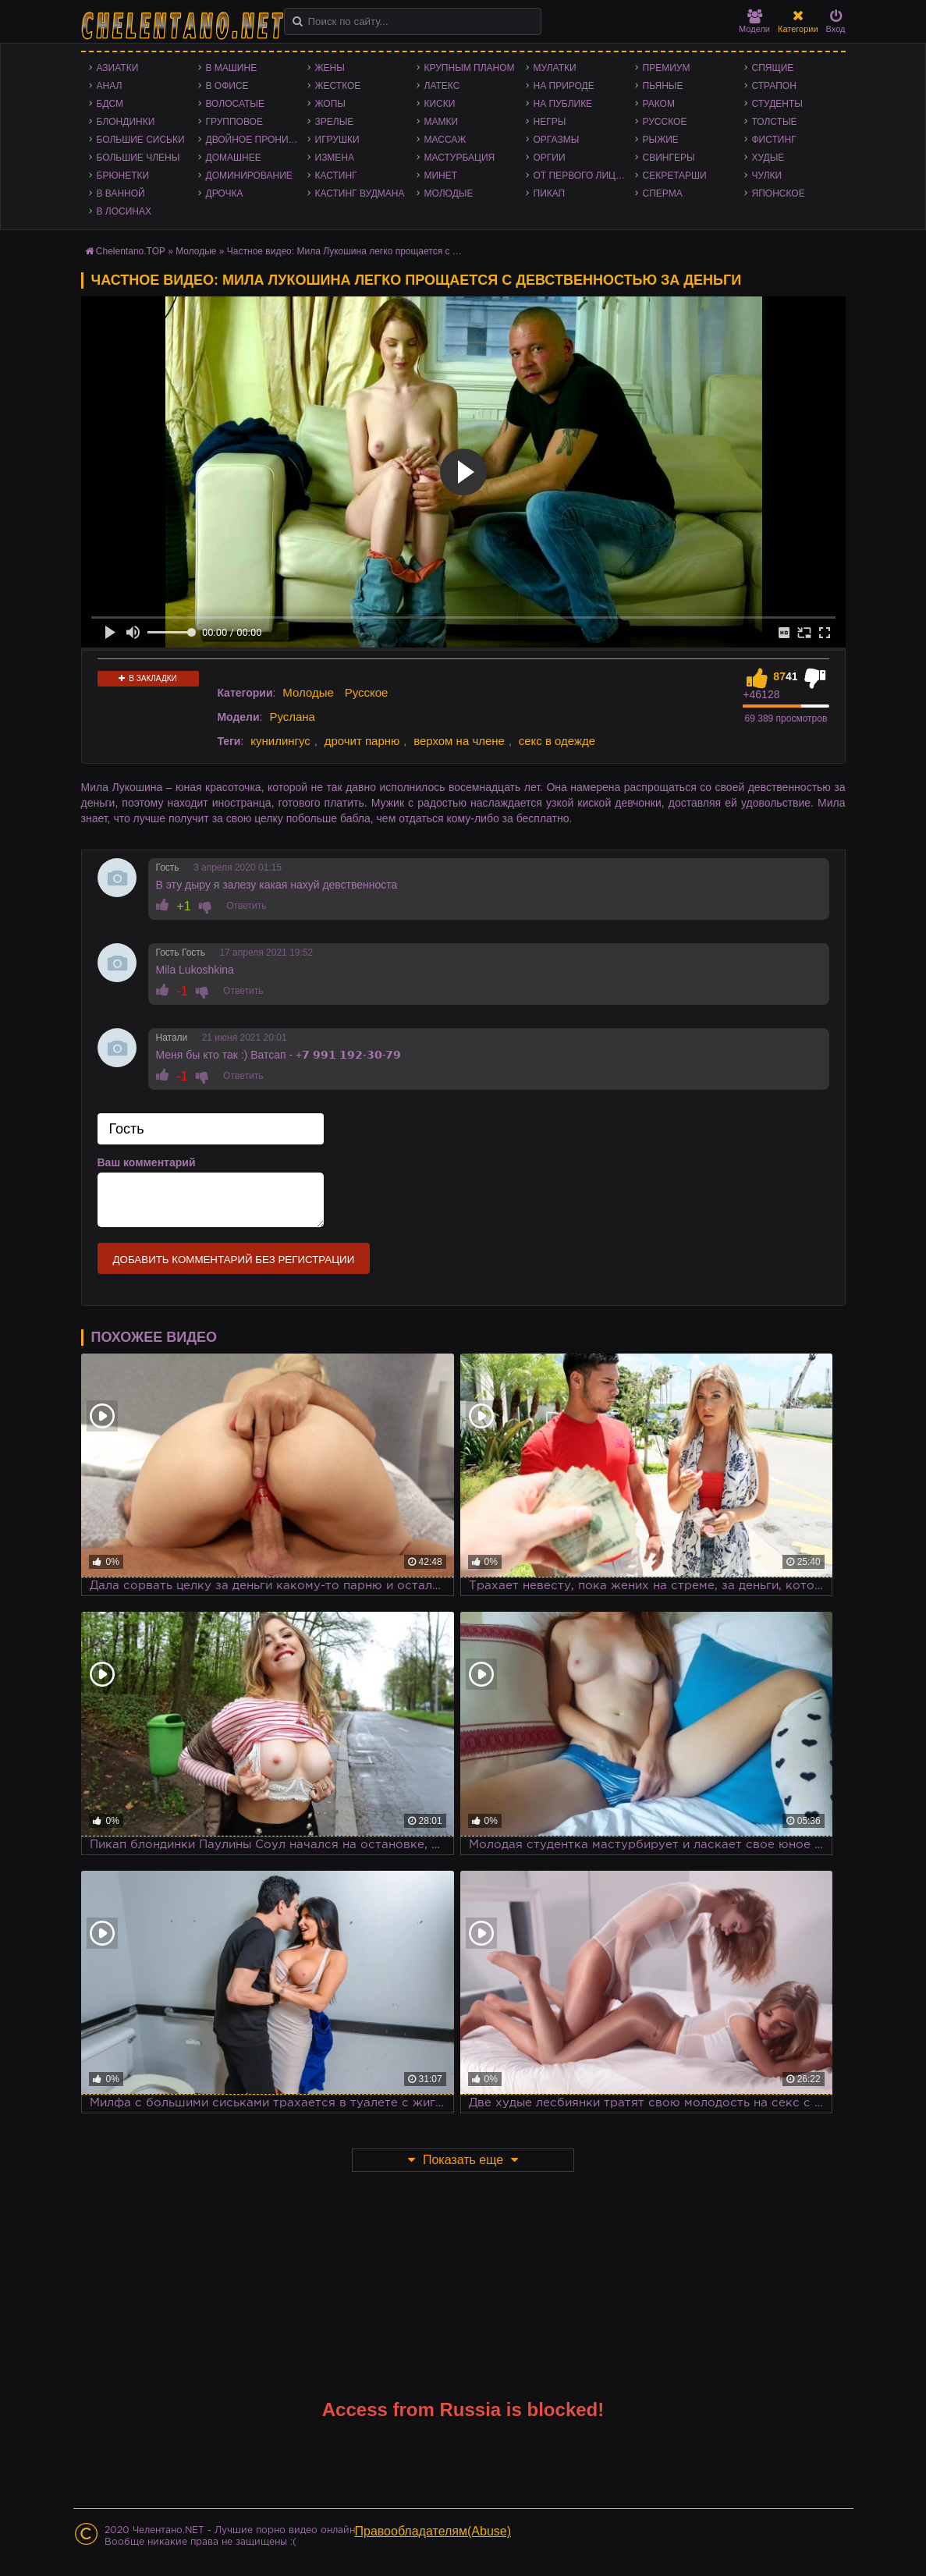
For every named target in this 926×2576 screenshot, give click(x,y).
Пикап (550, 193)
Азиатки (118, 67)
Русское (665, 121)
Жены (330, 67)
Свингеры (669, 157)
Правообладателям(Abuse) (433, 2531)
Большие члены (138, 157)
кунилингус (280, 740)
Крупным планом (469, 67)
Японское (778, 193)
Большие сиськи (141, 139)
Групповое (234, 121)
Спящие (773, 67)
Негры (550, 121)
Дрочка (224, 193)
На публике (563, 103)
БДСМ (110, 103)
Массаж (445, 139)
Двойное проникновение (256, 139)
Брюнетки (123, 175)
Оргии (550, 157)
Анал (109, 85)
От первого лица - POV (584, 175)
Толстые (774, 121)
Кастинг (336, 175)
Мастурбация (459, 157)
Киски (440, 103)
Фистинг (774, 139)
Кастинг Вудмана (360, 193)
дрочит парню (362, 740)
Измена (335, 157)
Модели (754, 21)
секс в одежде (557, 740)
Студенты (777, 103)
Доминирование (249, 175)
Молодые (449, 193)
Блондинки (126, 121)
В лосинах (124, 211)
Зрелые (334, 121)
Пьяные (663, 85)
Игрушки (337, 139)
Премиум (666, 67)
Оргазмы (557, 139)
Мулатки (555, 67)
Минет (441, 175)
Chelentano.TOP (130, 251)
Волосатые (235, 103)
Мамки (441, 121)
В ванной (121, 193)
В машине (231, 67)
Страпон (774, 85)
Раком (659, 103)
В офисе (227, 85)
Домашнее (233, 157)
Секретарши (675, 175)
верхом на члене (459, 740)
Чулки (767, 175)
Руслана (292, 716)
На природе (564, 85)
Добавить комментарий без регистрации (234, 1259)
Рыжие (661, 139)
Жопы (330, 103)
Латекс (442, 85)
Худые (768, 157)
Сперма (663, 193)
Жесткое (338, 85)
